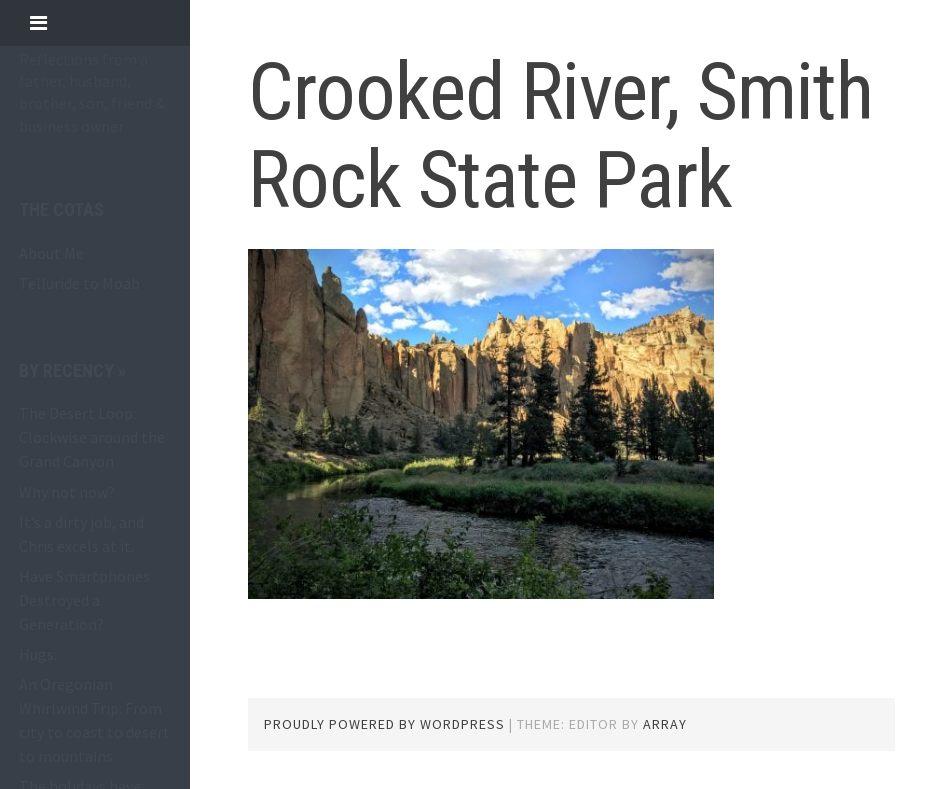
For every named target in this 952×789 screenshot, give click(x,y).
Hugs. (38, 654)
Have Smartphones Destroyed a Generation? (84, 600)
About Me (51, 253)
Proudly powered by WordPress (384, 724)
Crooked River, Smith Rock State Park (560, 136)
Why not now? (67, 492)
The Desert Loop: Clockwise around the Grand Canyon (92, 437)
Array (665, 724)
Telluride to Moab (79, 283)
